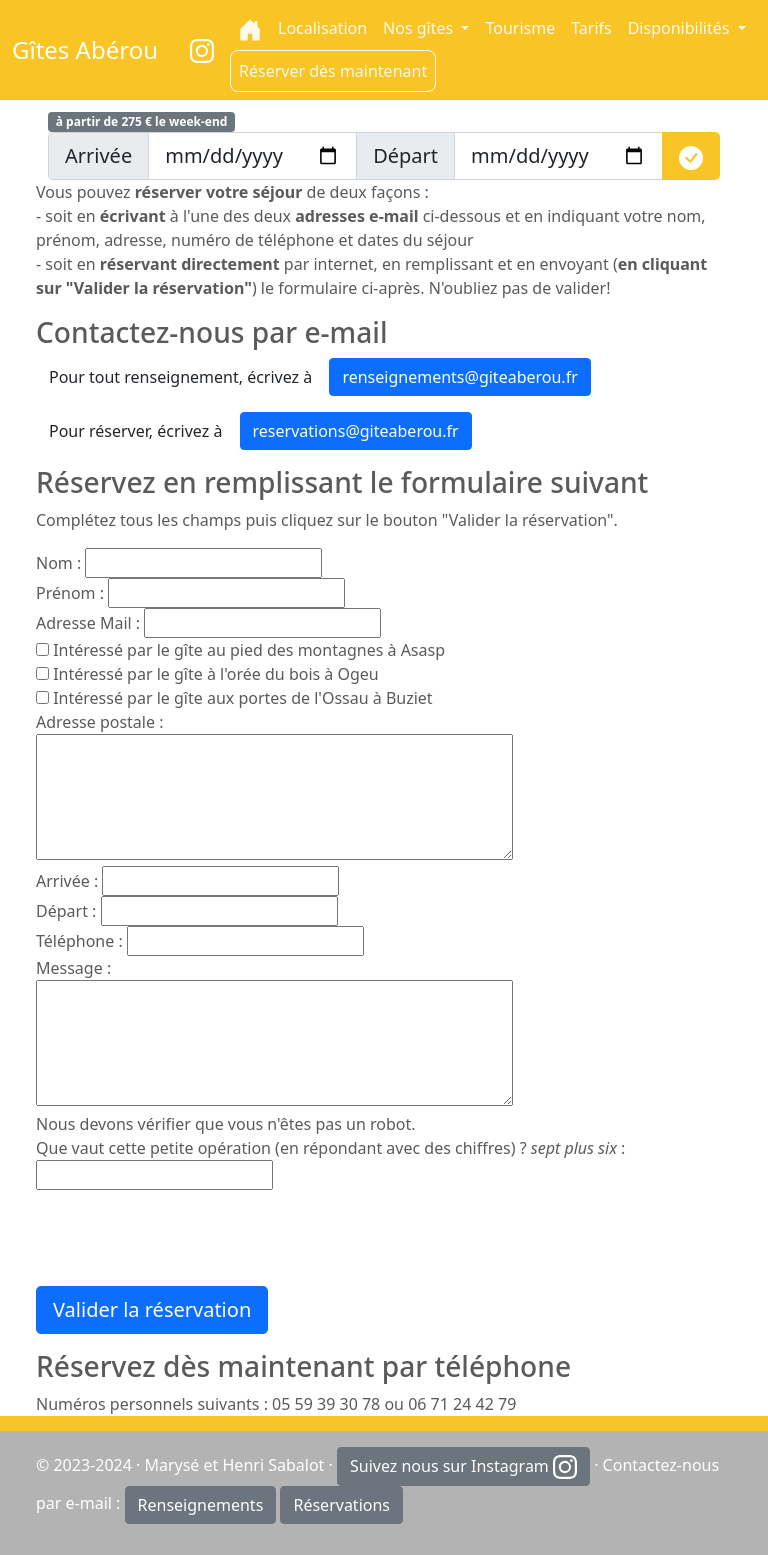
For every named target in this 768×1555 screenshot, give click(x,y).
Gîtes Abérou (85, 49)
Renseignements (201, 1505)
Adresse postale (95, 722)
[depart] (558, 156)
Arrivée (63, 881)
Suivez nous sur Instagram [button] (463, 1467)
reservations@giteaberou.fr (356, 431)
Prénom (66, 593)
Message (69, 968)
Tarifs (591, 28)
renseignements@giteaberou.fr (459, 377)
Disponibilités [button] (681, 28)
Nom (54, 563)
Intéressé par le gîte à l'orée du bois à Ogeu (216, 674)
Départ (62, 911)
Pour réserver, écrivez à (135, 431)
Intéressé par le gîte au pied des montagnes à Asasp (249, 650)
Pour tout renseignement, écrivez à (180, 377)
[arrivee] (252, 156)
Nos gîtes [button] (420, 28)
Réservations (341, 1505)
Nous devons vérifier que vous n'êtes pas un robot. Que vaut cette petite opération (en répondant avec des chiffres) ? (326, 1136)
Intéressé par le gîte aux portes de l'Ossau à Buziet (242, 698)
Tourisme (520, 28)
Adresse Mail (84, 623)
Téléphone (75, 941)
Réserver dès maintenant (333, 71)
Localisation (322, 28)
